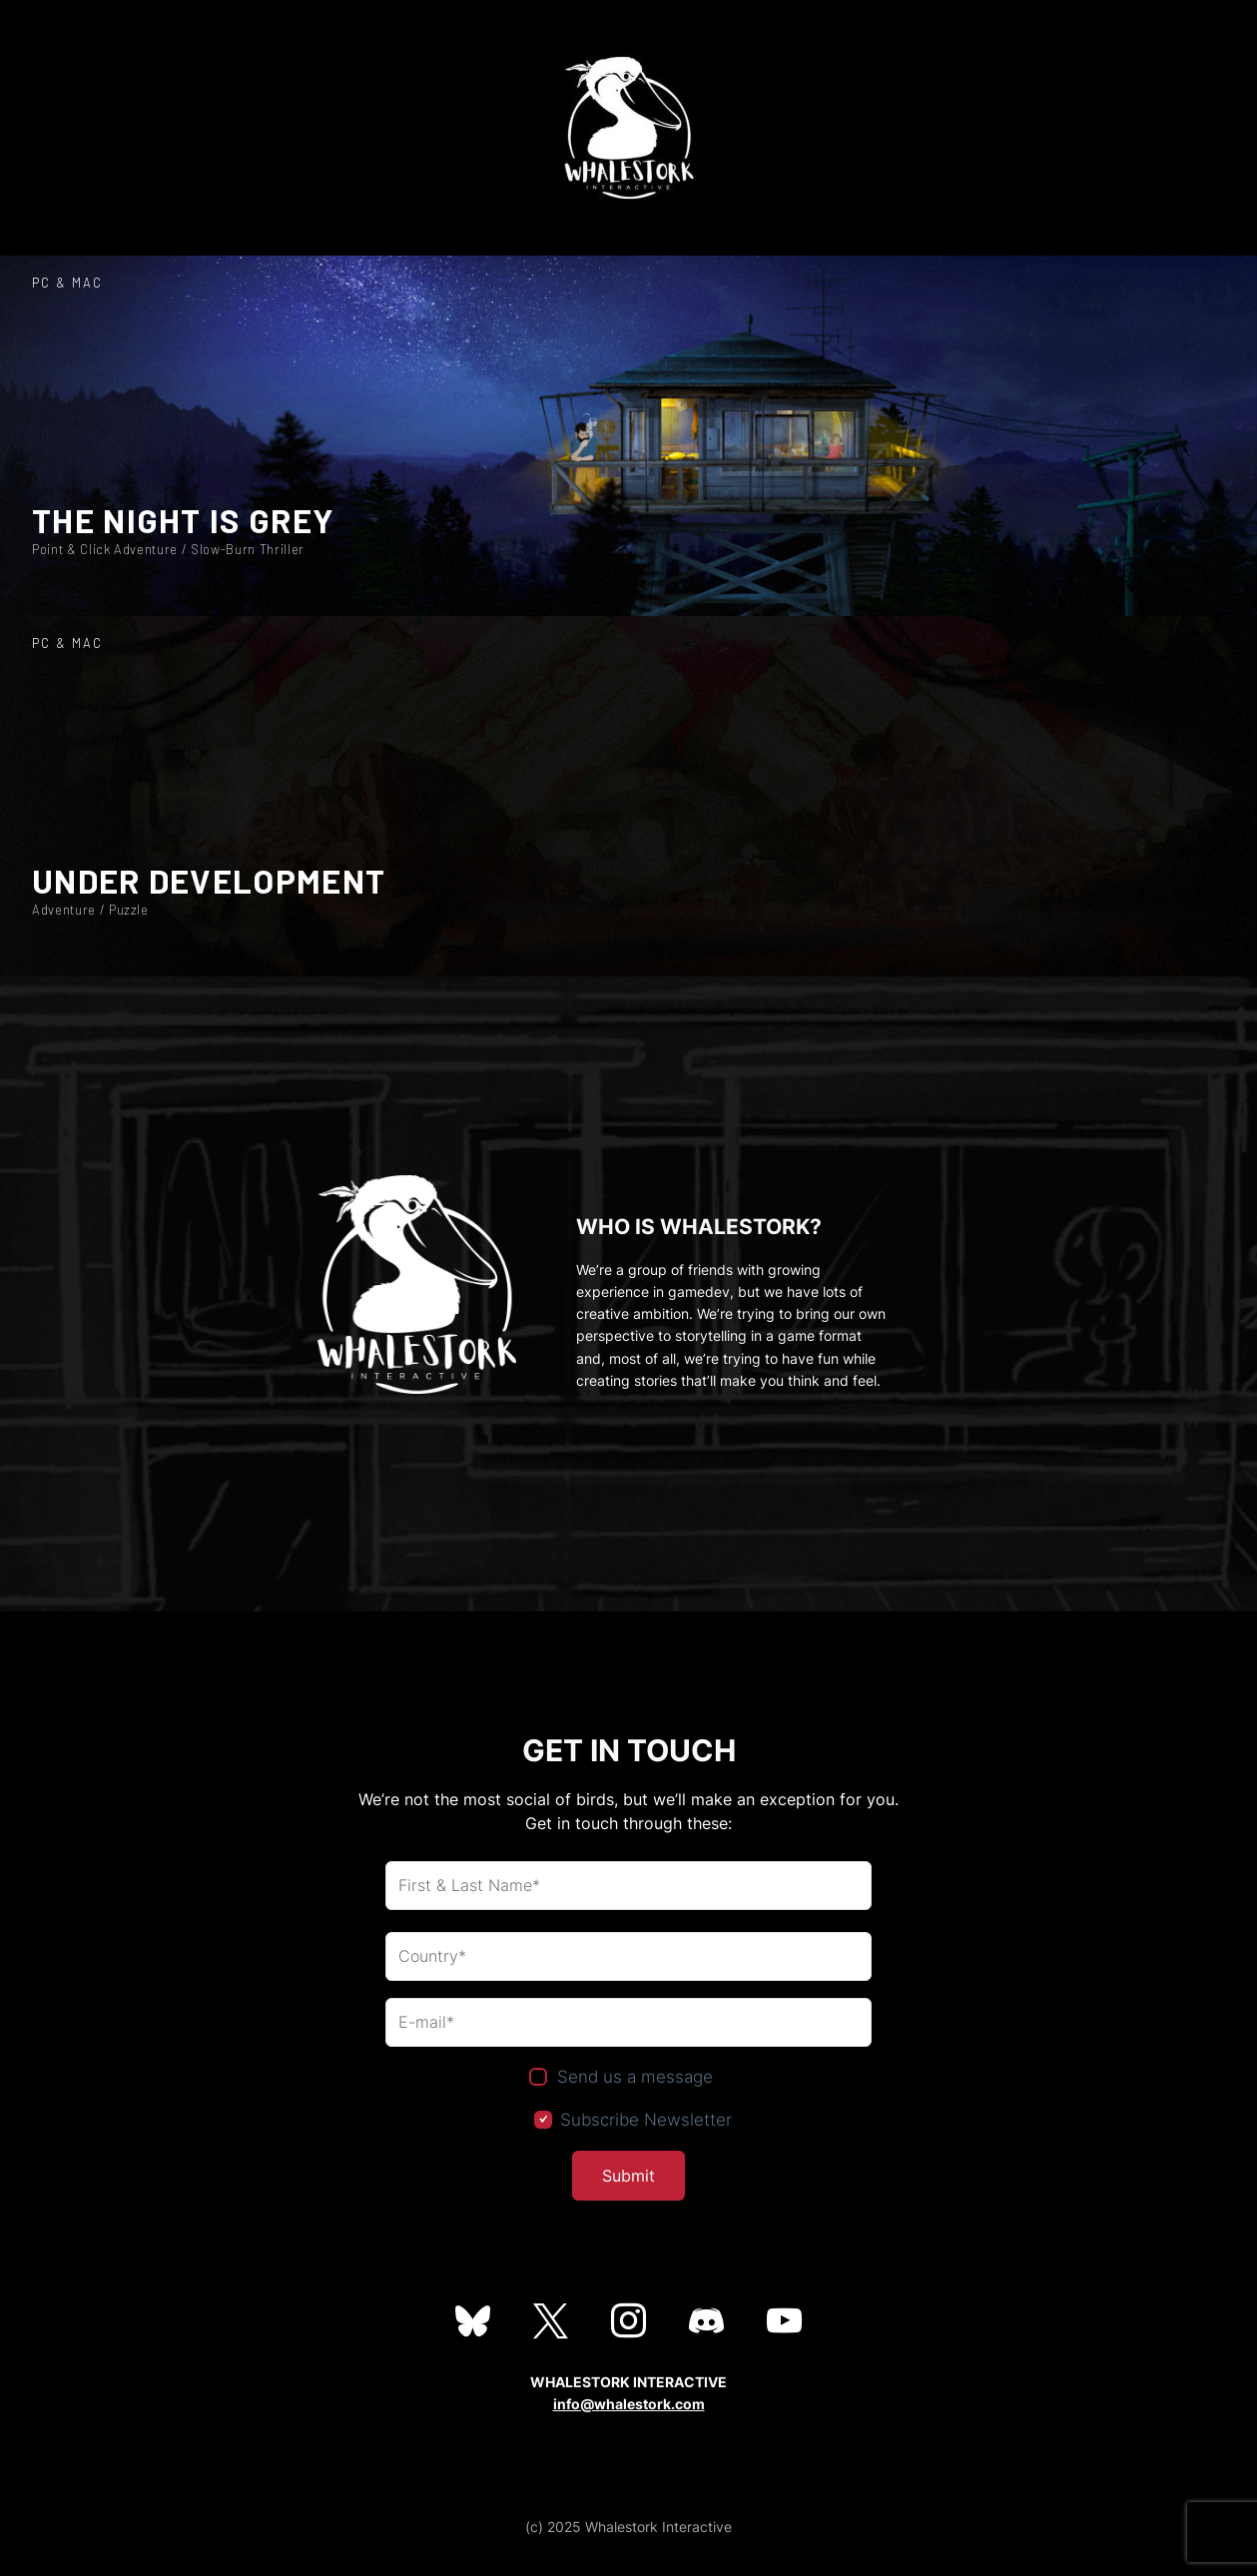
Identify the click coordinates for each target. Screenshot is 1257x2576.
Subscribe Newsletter (633, 2120)
